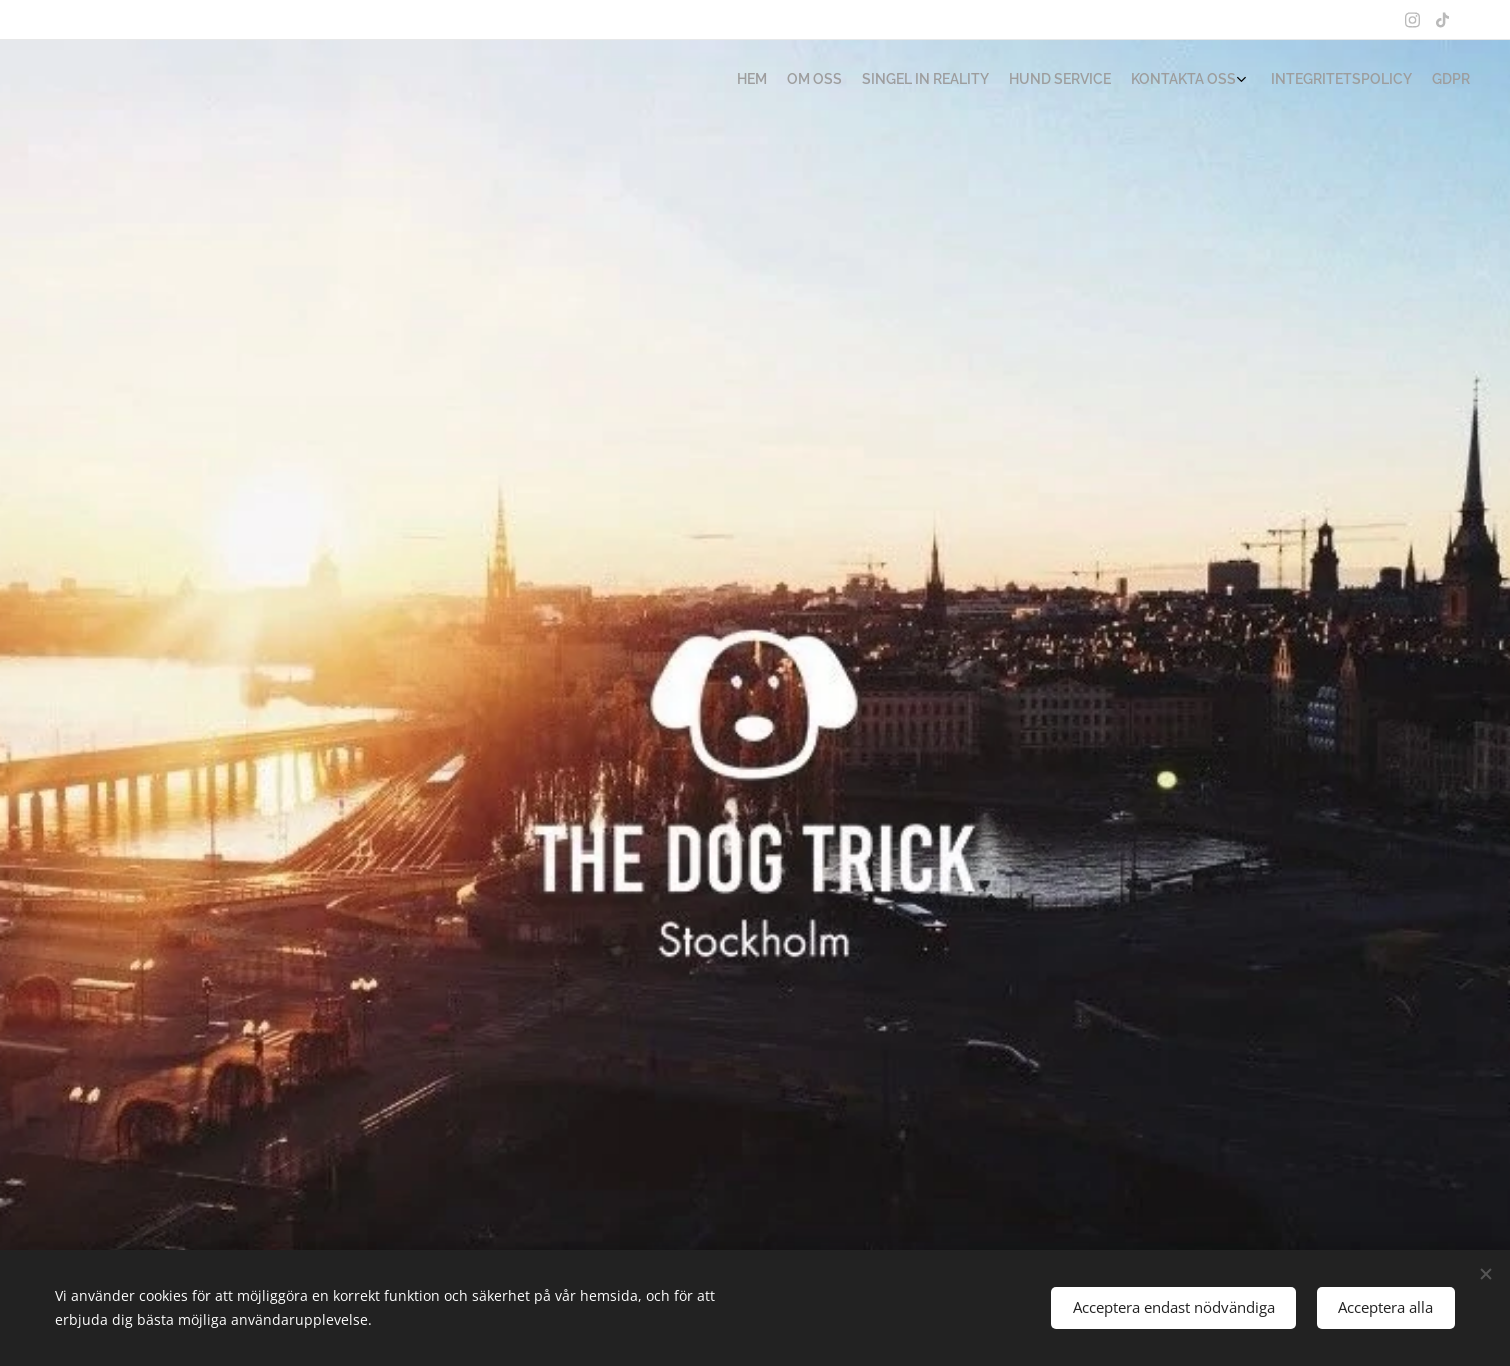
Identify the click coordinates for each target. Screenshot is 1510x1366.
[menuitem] (1337, 81)
